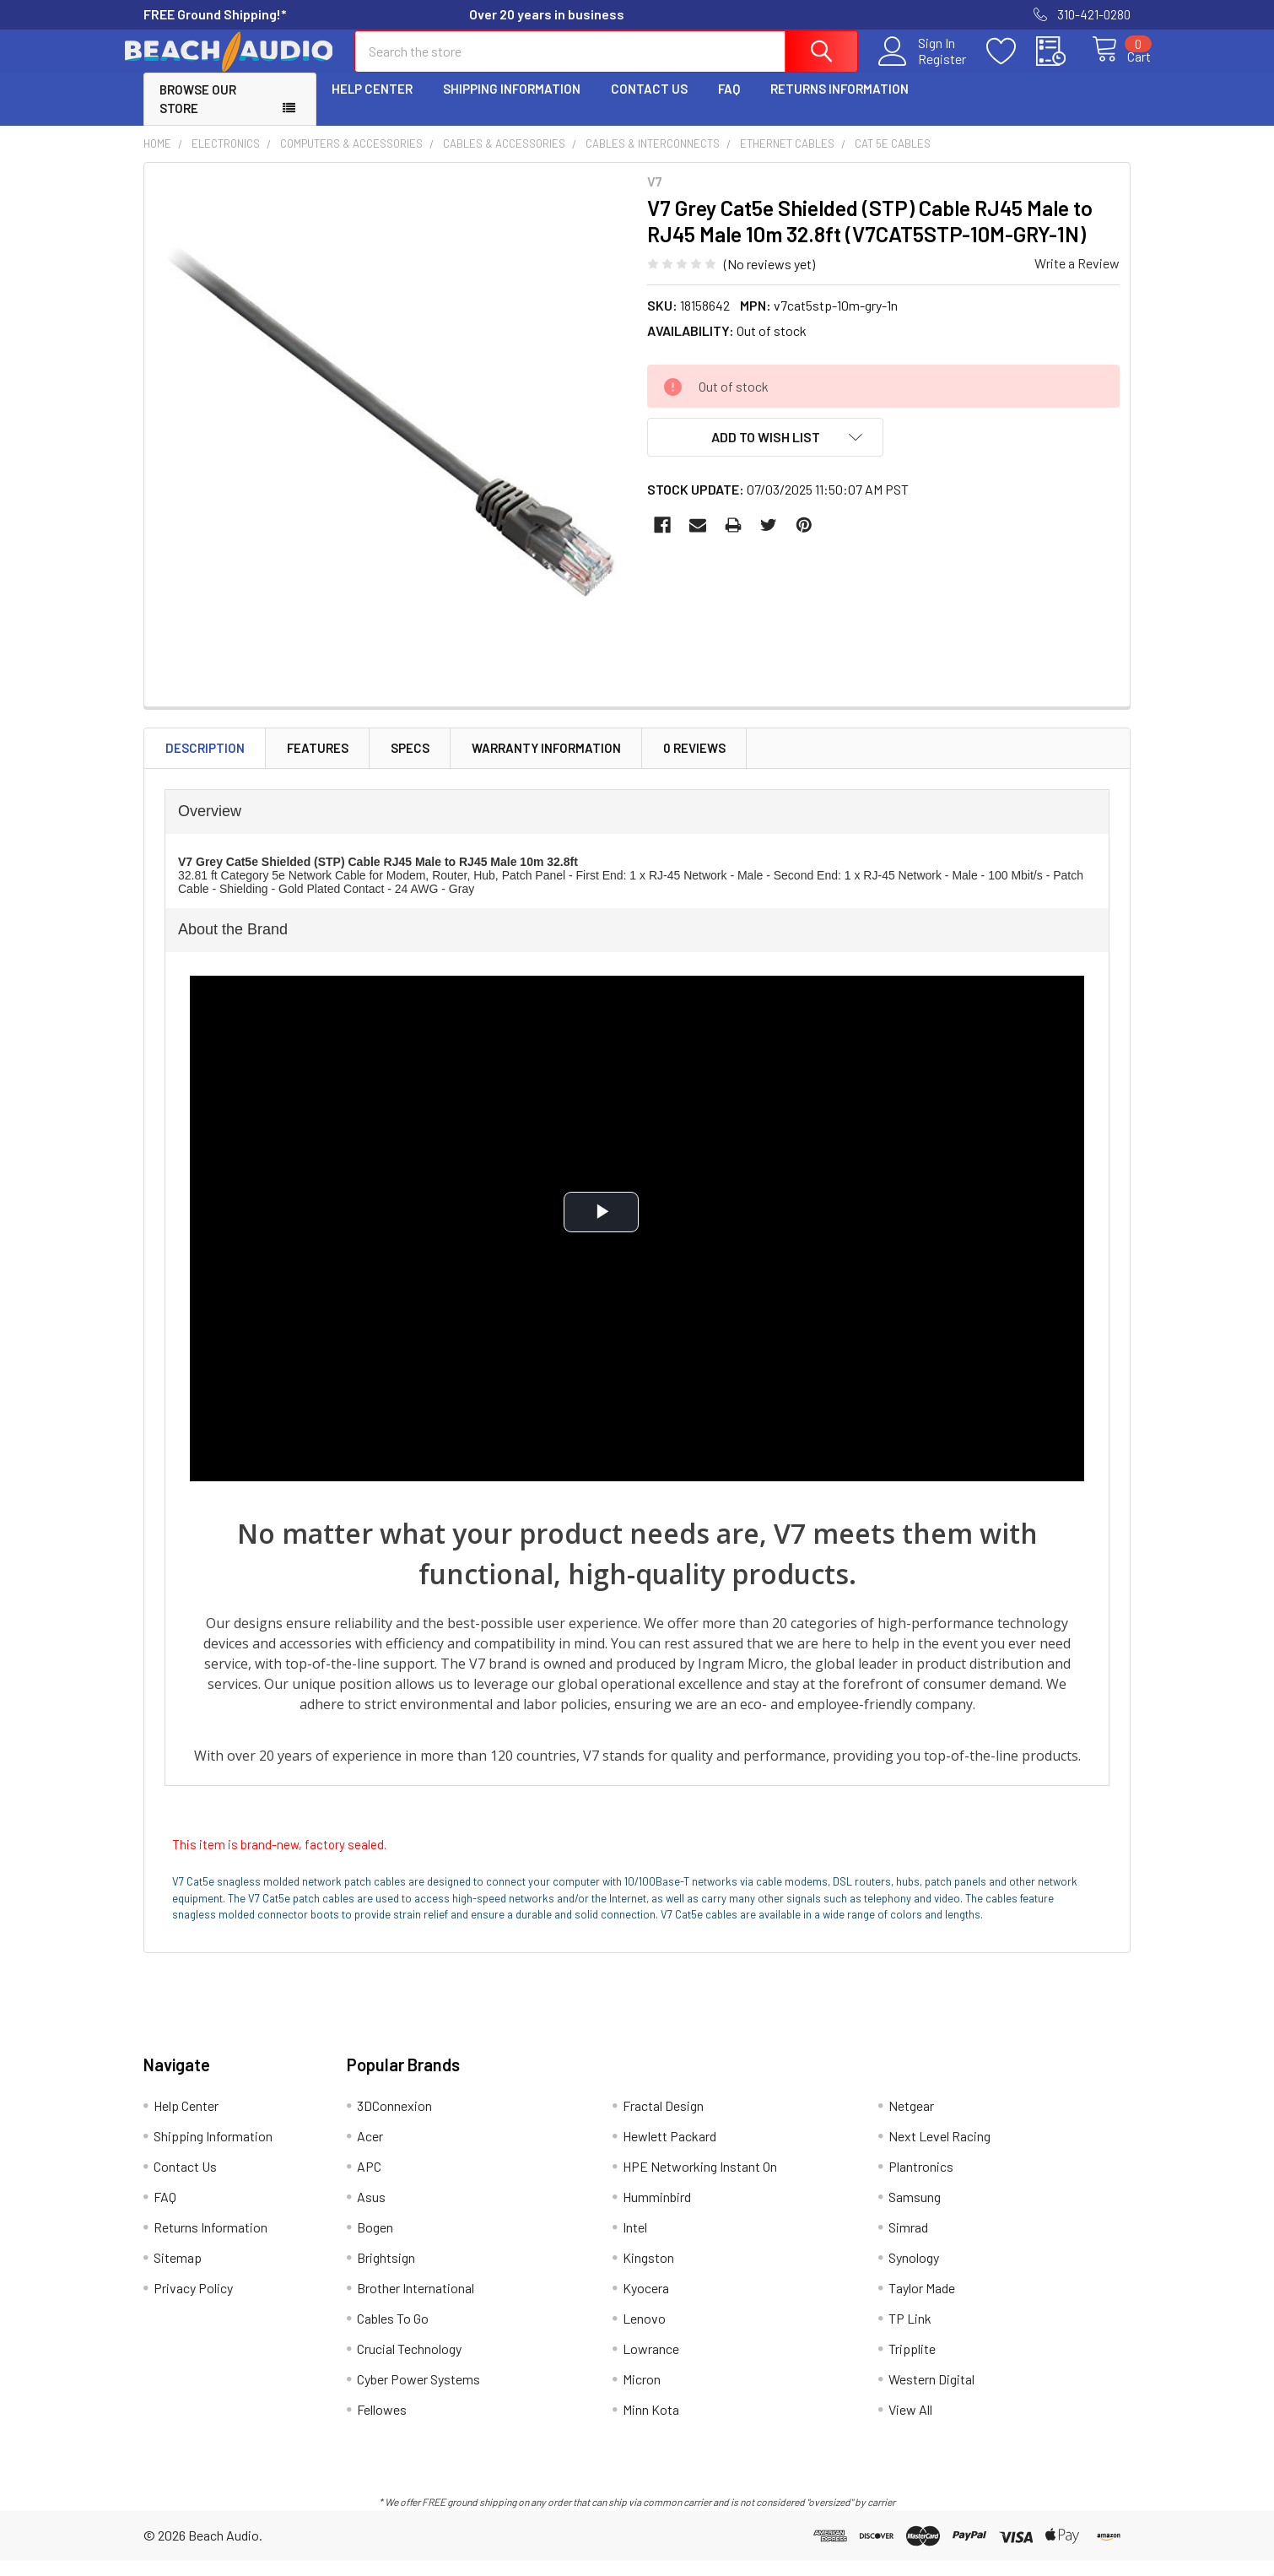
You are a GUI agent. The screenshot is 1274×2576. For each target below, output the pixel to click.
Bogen (375, 2242)
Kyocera (646, 2303)
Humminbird (657, 2212)
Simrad (908, 2242)
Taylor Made (921, 2303)
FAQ (729, 103)
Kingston (648, 2273)
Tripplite (912, 2364)
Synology (913, 2273)
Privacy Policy (193, 2303)
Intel (635, 2242)
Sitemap (178, 2273)
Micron (642, 2394)
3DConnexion (394, 2121)
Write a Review (1077, 278)
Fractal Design (663, 2121)
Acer (370, 2151)
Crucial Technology (409, 2364)
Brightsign (386, 2273)
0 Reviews (694, 763)
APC (369, 2181)
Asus (371, 2212)
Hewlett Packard (669, 2151)
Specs (410, 763)
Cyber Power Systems (418, 2394)
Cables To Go (393, 2333)
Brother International (415, 2303)
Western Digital (931, 2394)
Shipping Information (511, 103)
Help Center (372, 103)
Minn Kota (651, 2424)
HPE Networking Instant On (700, 2181)
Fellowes (382, 2424)
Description (205, 763)
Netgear (911, 2121)
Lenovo (644, 2333)
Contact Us (649, 103)
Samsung (914, 2212)
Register (923, 68)
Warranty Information (546, 763)
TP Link (909, 2333)
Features (317, 763)
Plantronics (920, 2181)
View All (910, 2424)
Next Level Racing (939, 2151)
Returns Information (839, 103)
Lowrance (651, 2364)
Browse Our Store (197, 114)
